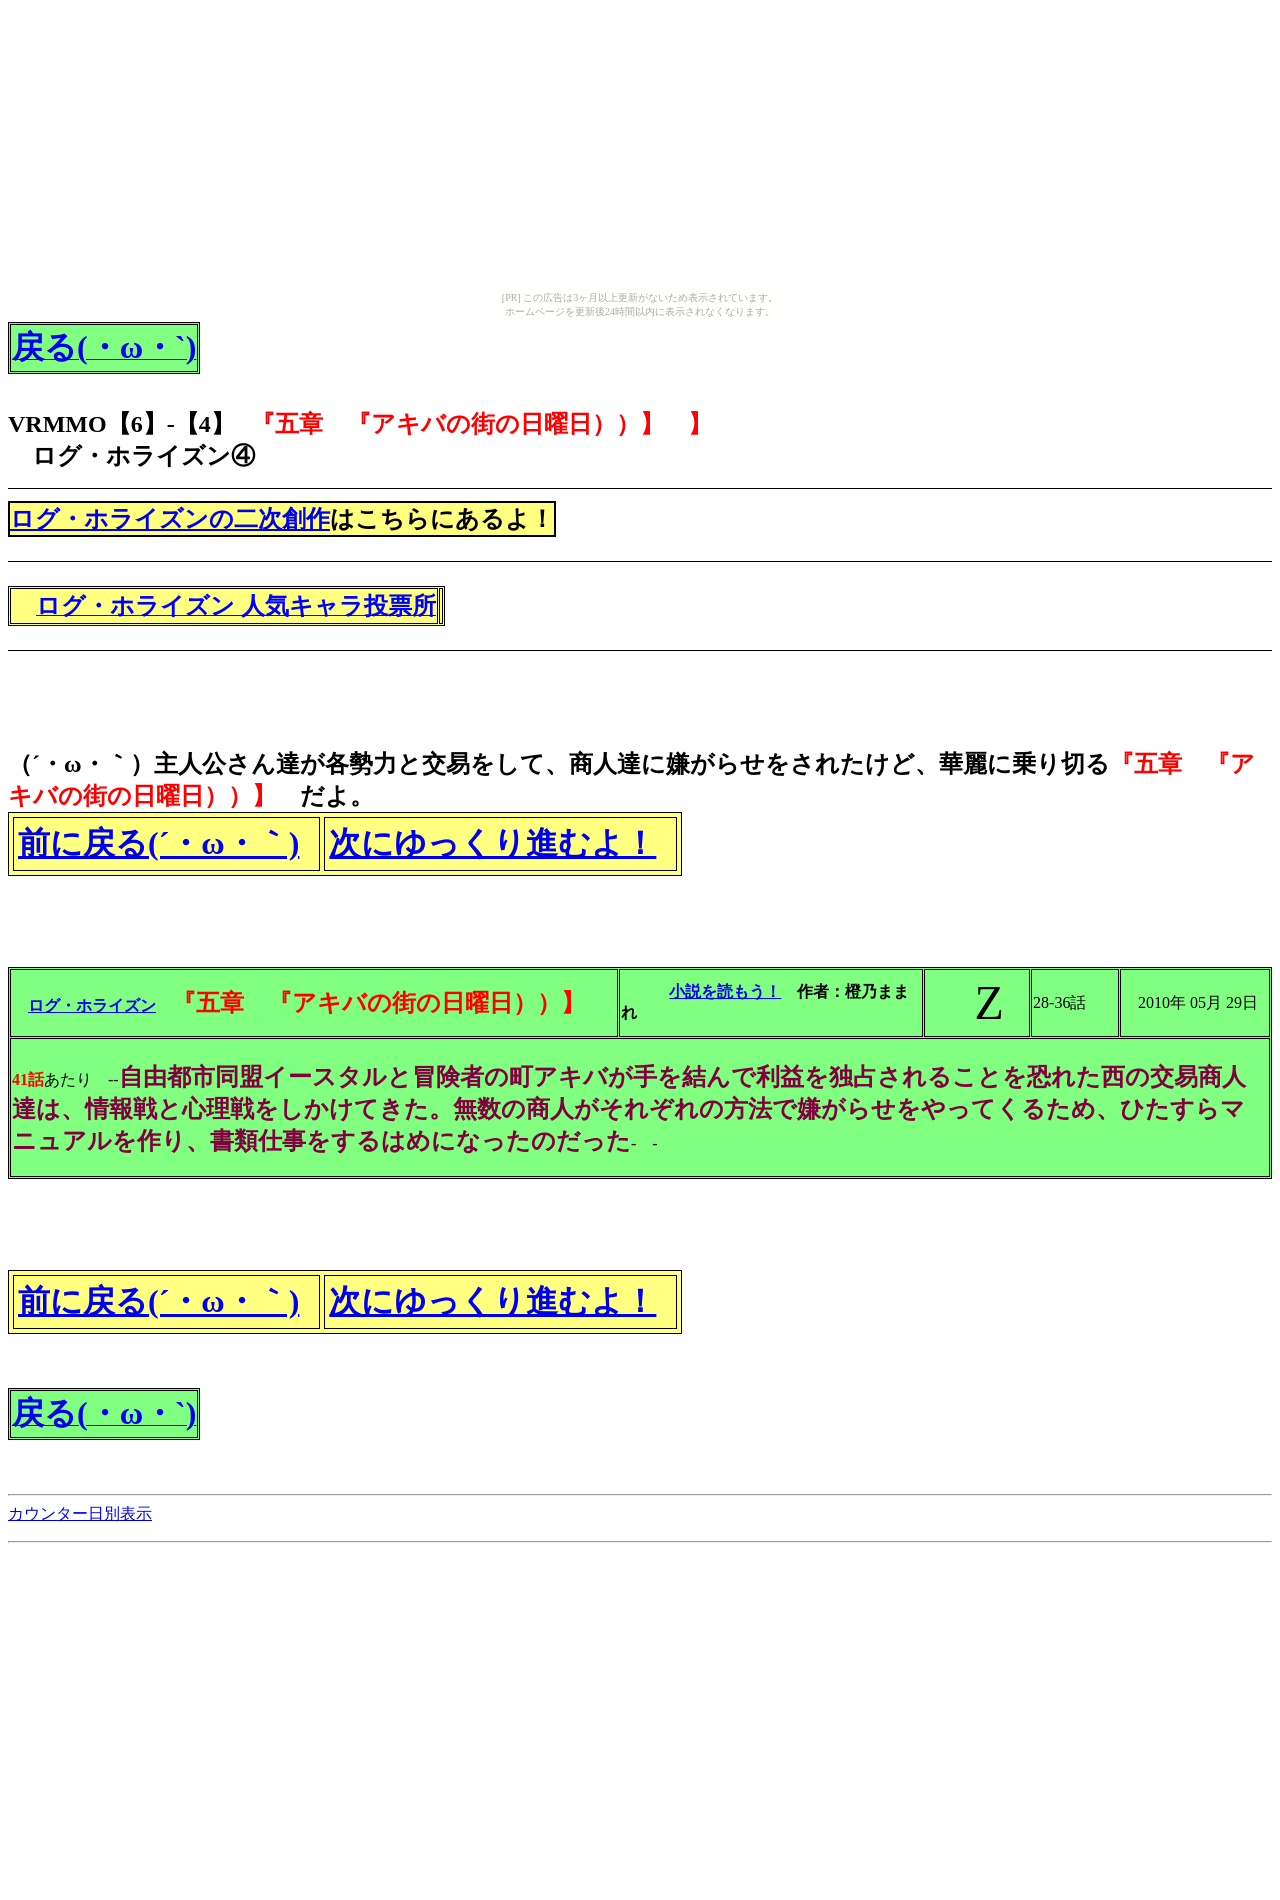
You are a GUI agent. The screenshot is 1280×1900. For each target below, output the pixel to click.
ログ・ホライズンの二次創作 (170, 519)
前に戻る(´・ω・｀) (158, 843)
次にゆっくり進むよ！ (492, 843)
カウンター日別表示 (80, 1513)
